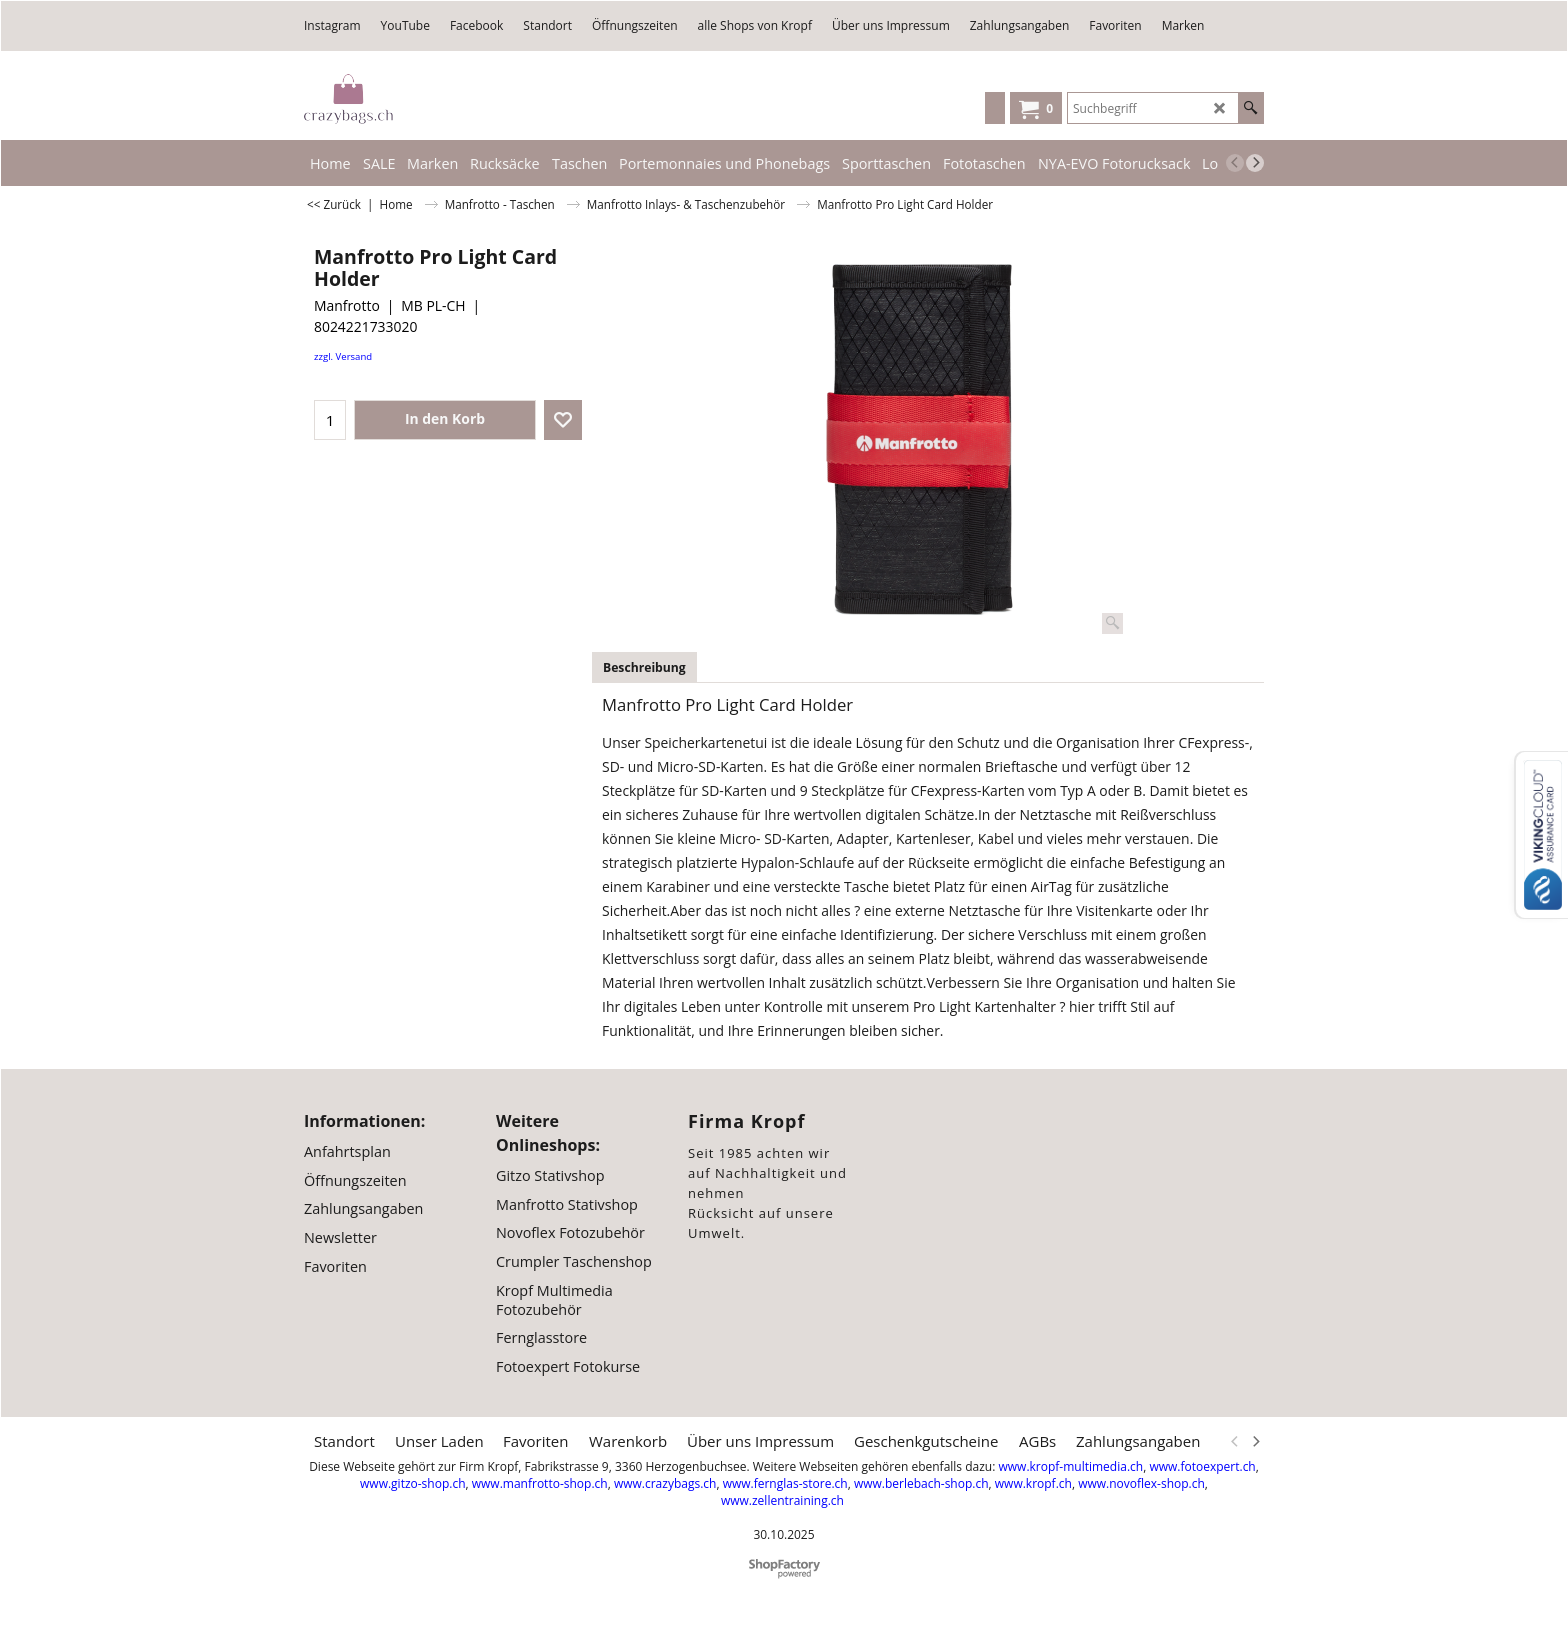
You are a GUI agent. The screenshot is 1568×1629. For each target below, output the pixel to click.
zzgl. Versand (343, 356)
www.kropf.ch (1033, 1483)
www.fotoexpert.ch (1202, 1466)
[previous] (1235, 163)
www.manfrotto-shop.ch (540, 1483)
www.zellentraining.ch (782, 1500)
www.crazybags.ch (665, 1483)
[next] (1255, 163)
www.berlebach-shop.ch (921, 1483)
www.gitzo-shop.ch (412, 1483)
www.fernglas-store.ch (785, 1483)
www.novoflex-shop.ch (1141, 1483)
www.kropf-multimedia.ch (1070, 1466)
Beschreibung (644, 667)
